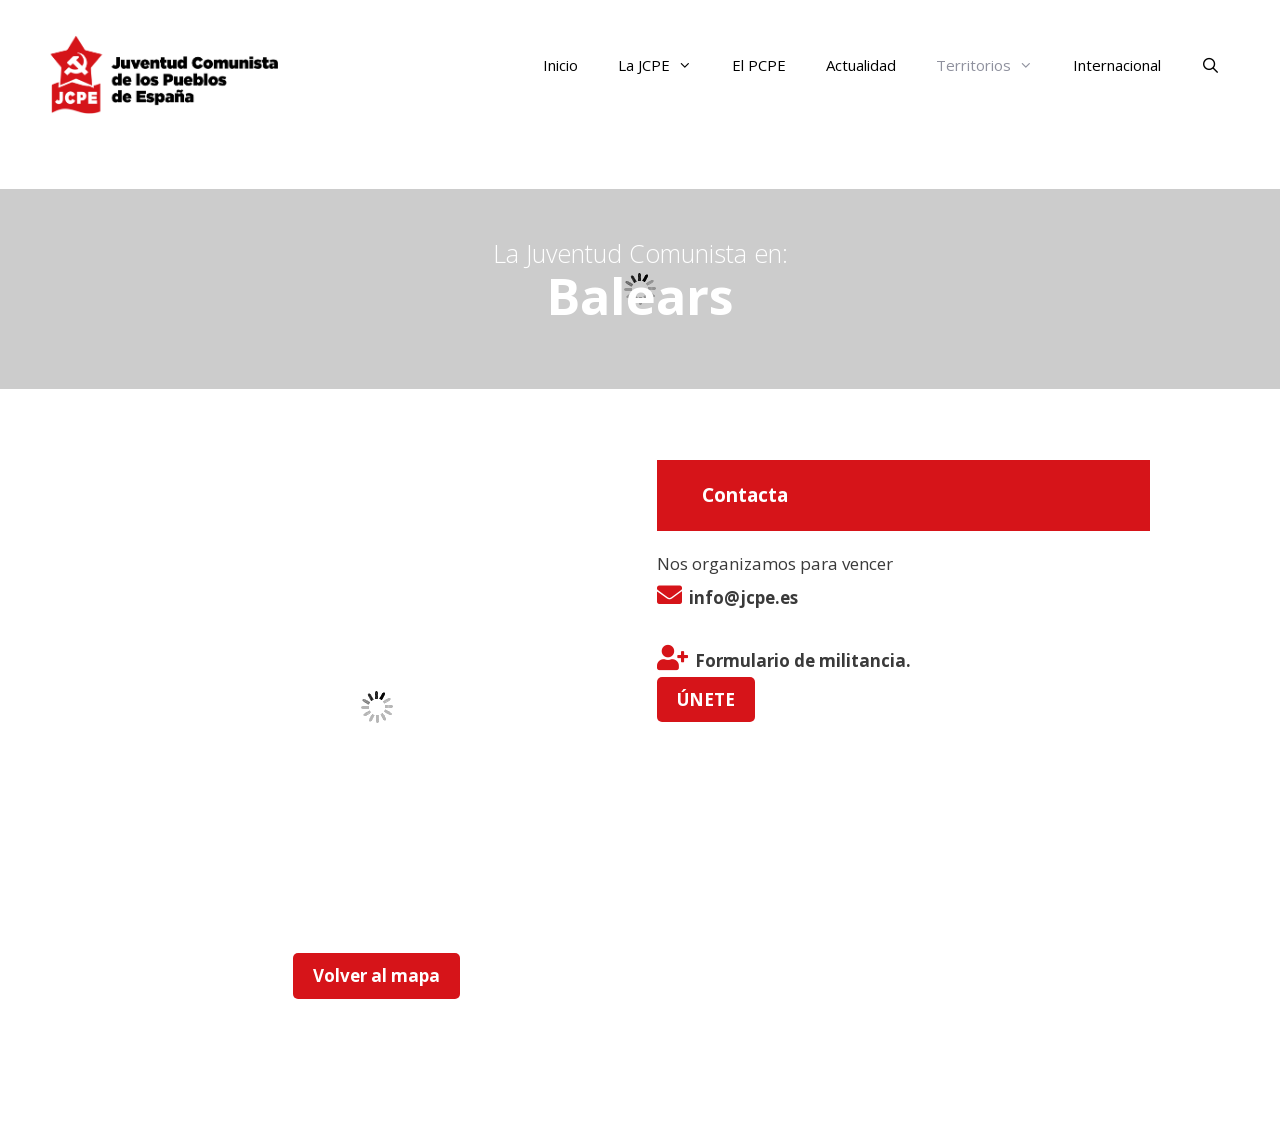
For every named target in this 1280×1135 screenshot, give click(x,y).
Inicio (560, 65)
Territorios (994, 65)
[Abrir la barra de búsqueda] (1210, 65)
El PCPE (759, 65)
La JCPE (665, 65)
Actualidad (861, 65)
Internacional (1117, 65)
